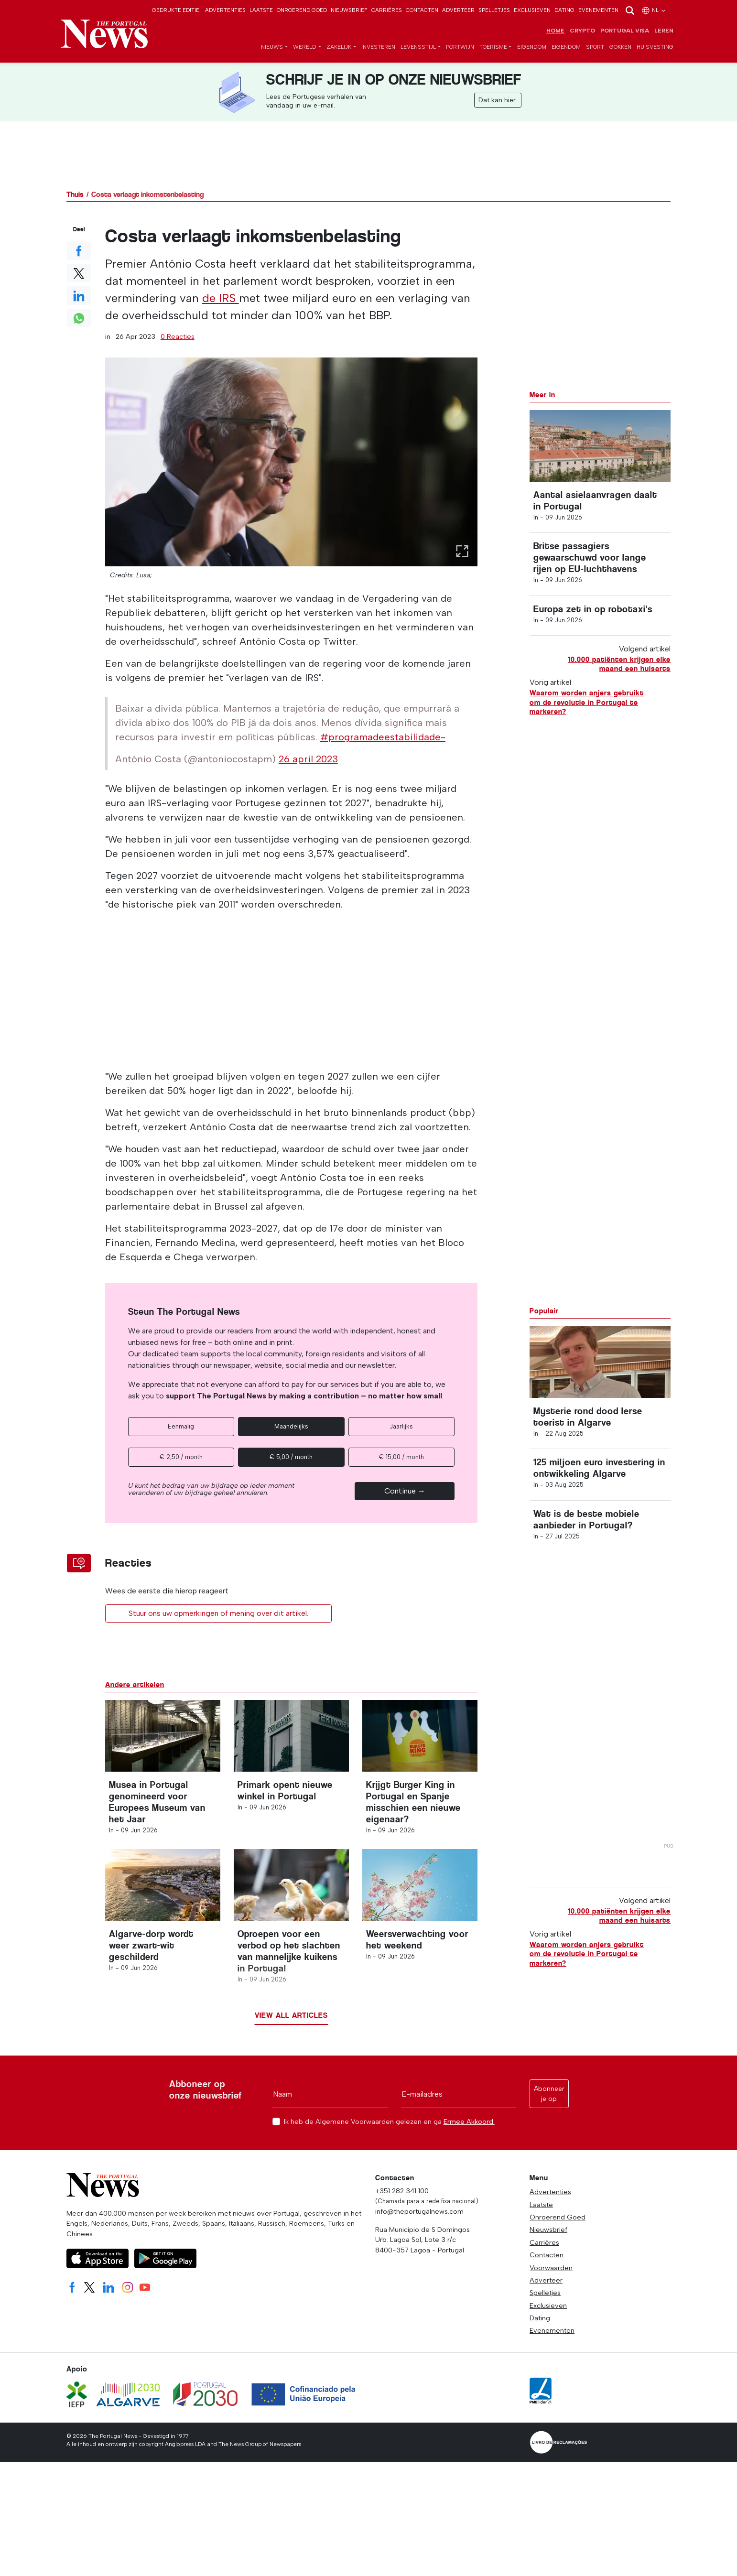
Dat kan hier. (497, 100)
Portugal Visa (624, 30)
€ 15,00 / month (401, 1457)
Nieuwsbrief (349, 10)
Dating (564, 10)
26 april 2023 (308, 759)
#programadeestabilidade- (382, 737)
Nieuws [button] (272, 46)
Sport (595, 46)
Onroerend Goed (302, 10)
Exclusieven (532, 10)
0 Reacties (178, 336)
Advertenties (225, 10)
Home (555, 30)
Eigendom (531, 46)
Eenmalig (181, 1426)
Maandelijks (291, 1426)
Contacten (422, 10)
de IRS (220, 298)
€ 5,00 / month (291, 1457)
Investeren (378, 46)
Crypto (582, 30)
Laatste (261, 10)
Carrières (386, 10)
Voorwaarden (551, 2267)
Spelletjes (494, 10)
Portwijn (460, 46)
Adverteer (458, 10)
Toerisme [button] (493, 46)
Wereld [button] (304, 46)
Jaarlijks (401, 1426)
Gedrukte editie (175, 10)
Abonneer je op (549, 2094)
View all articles (291, 2015)
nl (654, 10)
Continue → (404, 1490)
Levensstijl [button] (418, 46)
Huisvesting (655, 46)
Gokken (620, 46)
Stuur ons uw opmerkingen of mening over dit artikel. (218, 1613)
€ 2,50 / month (181, 1457)
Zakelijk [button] (338, 46)
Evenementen (598, 10)
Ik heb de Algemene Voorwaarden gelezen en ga (389, 2122)
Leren (663, 30)
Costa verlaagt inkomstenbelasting (147, 194)
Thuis (75, 194)
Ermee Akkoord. (469, 2121)
